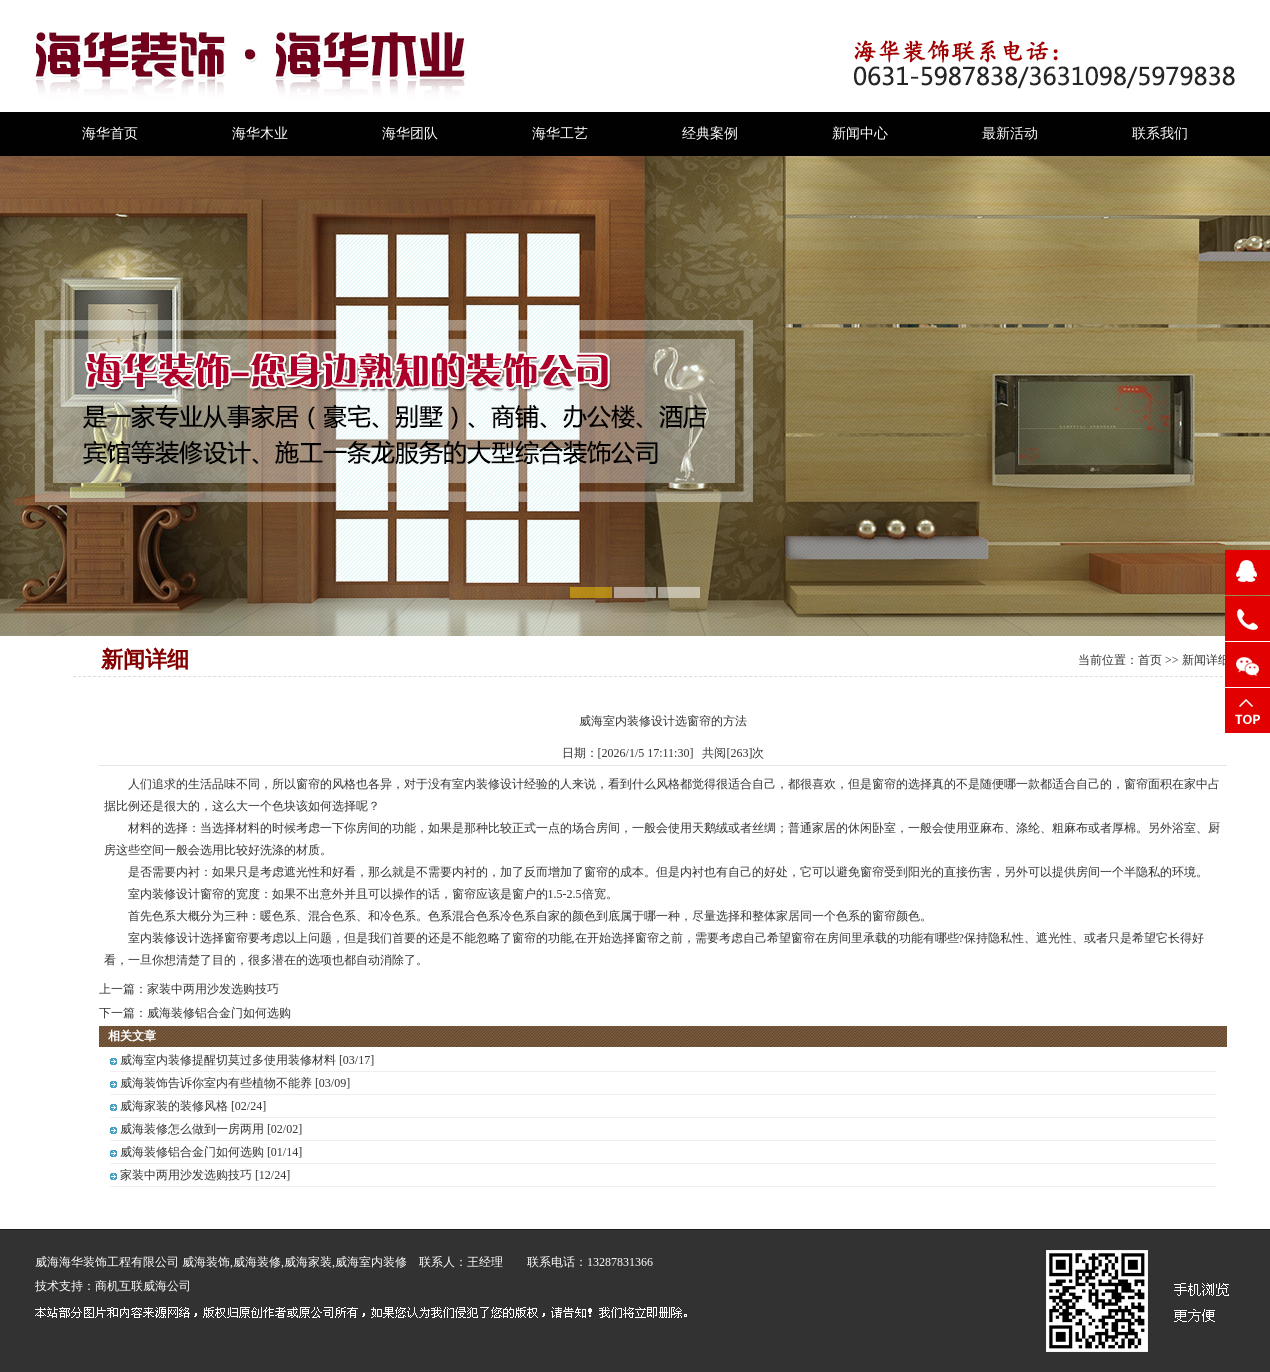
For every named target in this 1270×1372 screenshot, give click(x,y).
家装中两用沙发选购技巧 (213, 989)
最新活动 (1010, 133)
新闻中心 (860, 133)
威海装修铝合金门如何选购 (219, 1013)
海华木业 (260, 133)
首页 (1150, 660)
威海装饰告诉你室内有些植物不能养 (216, 1083)
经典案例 (710, 133)
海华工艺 (560, 133)
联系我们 (1160, 133)
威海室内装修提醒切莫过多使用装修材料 (228, 1060)
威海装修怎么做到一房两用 (192, 1129)
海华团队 (410, 133)
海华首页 (110, 133)
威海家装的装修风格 (174, 1106)
